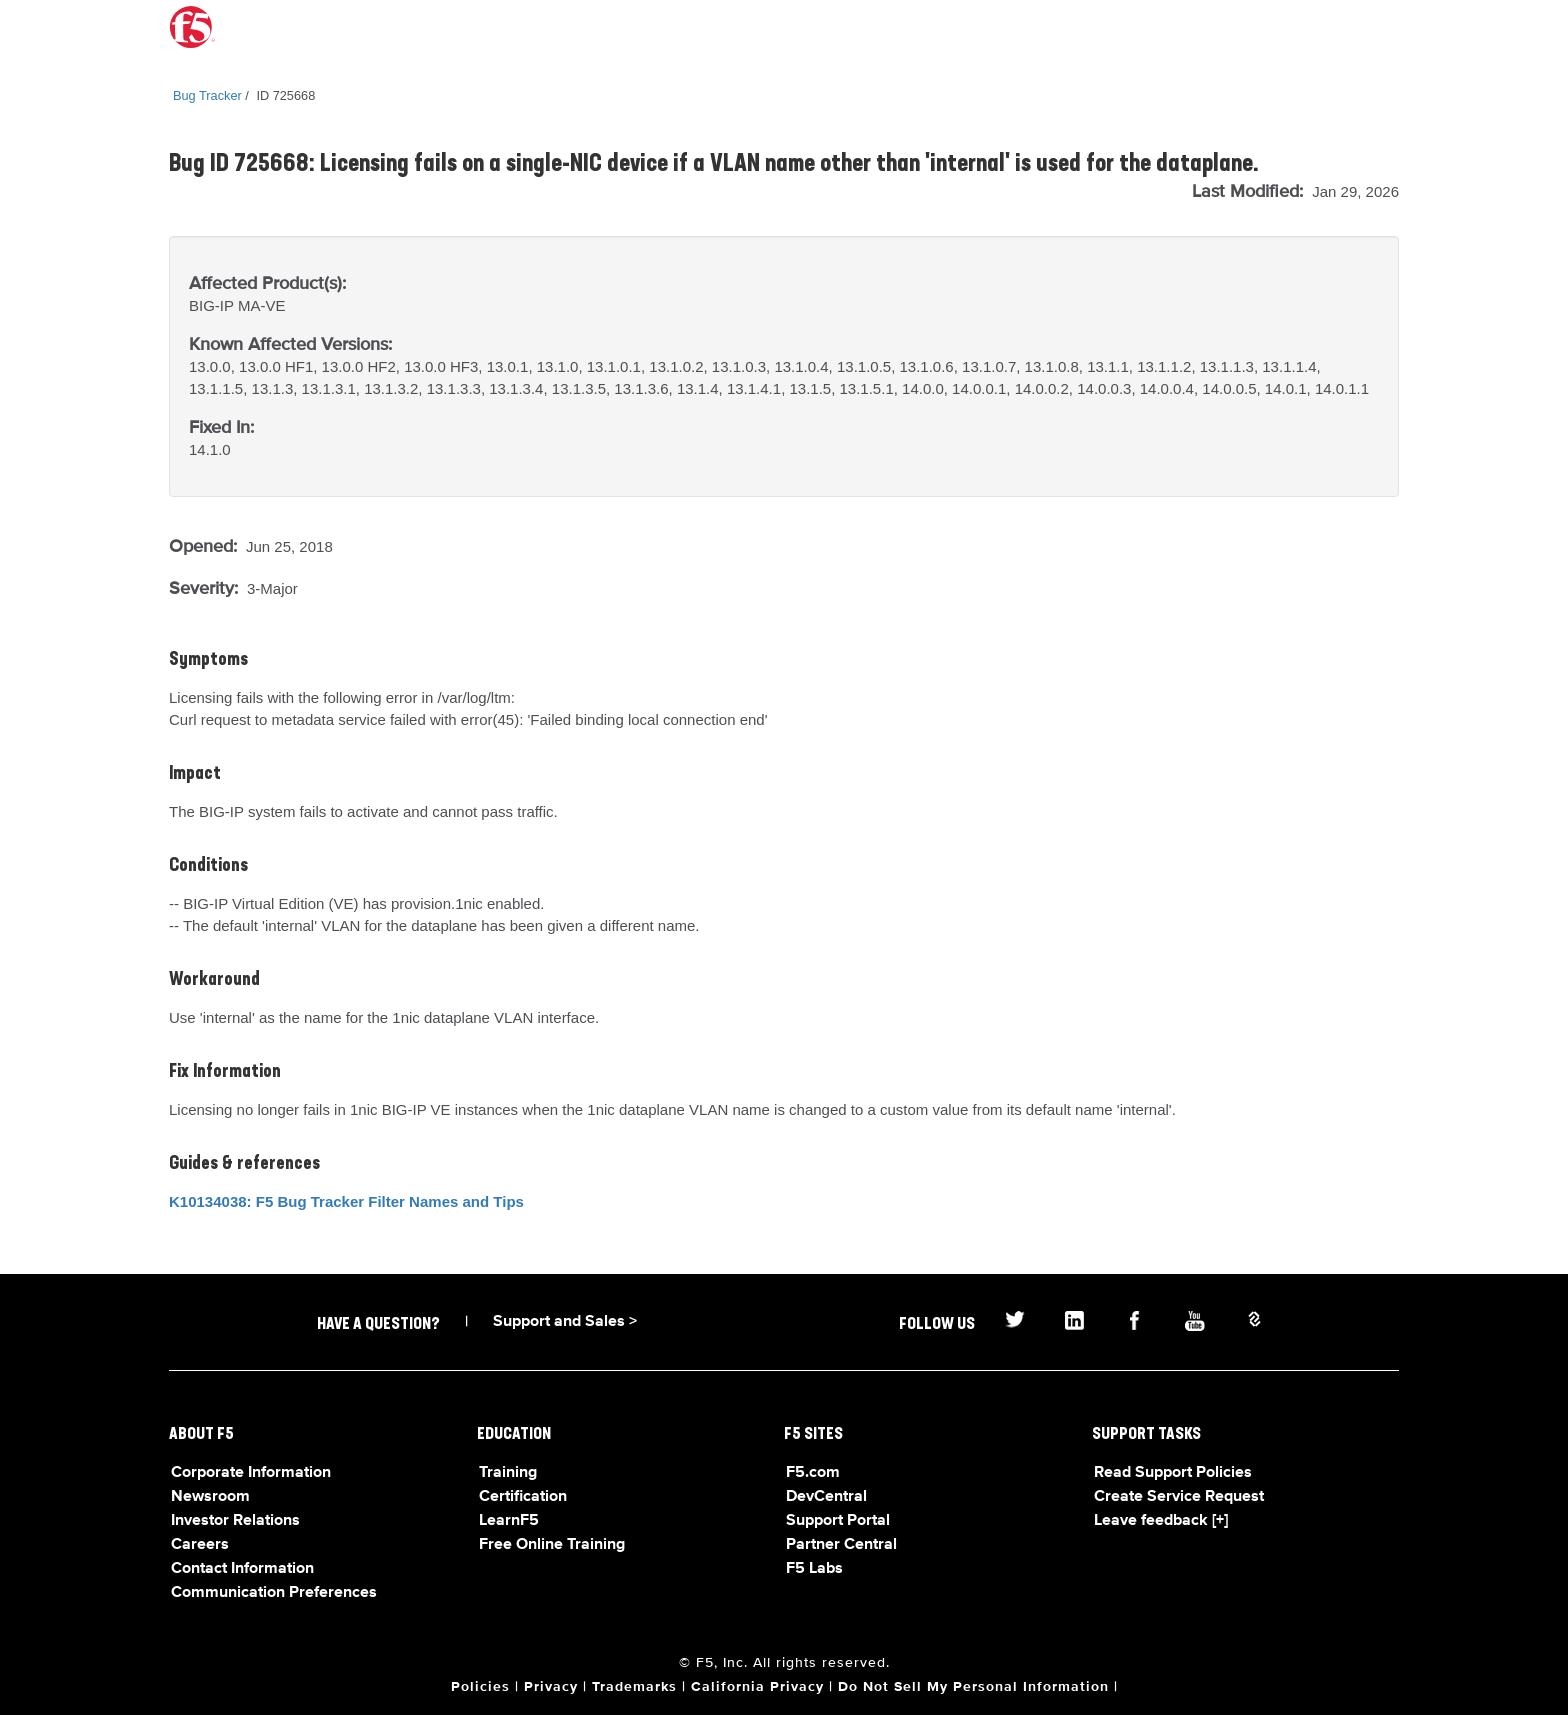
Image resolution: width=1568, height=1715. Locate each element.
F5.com (813, 1473)
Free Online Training (552, 1545)
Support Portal (838, 1521)
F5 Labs (814, 1569)
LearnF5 (509, 1521)
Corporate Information (251, 1473)
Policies (480, 1687)
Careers (200, 1545)
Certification (523, 1497)
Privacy (551, 1687)
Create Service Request (1179, 1497)
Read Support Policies (1173, 1473)
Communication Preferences (274, 1593)
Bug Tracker (207, 95)
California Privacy (757, 1687)
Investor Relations (235, 1521)
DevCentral (826, 1497)
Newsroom (210, 1497)
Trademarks (634, 1687)
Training (508, 1473)
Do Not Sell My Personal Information (973, 1687)
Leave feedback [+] (1161, 1521)
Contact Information (242, 1569)
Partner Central (841, 1545)
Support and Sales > (565, 1322)
